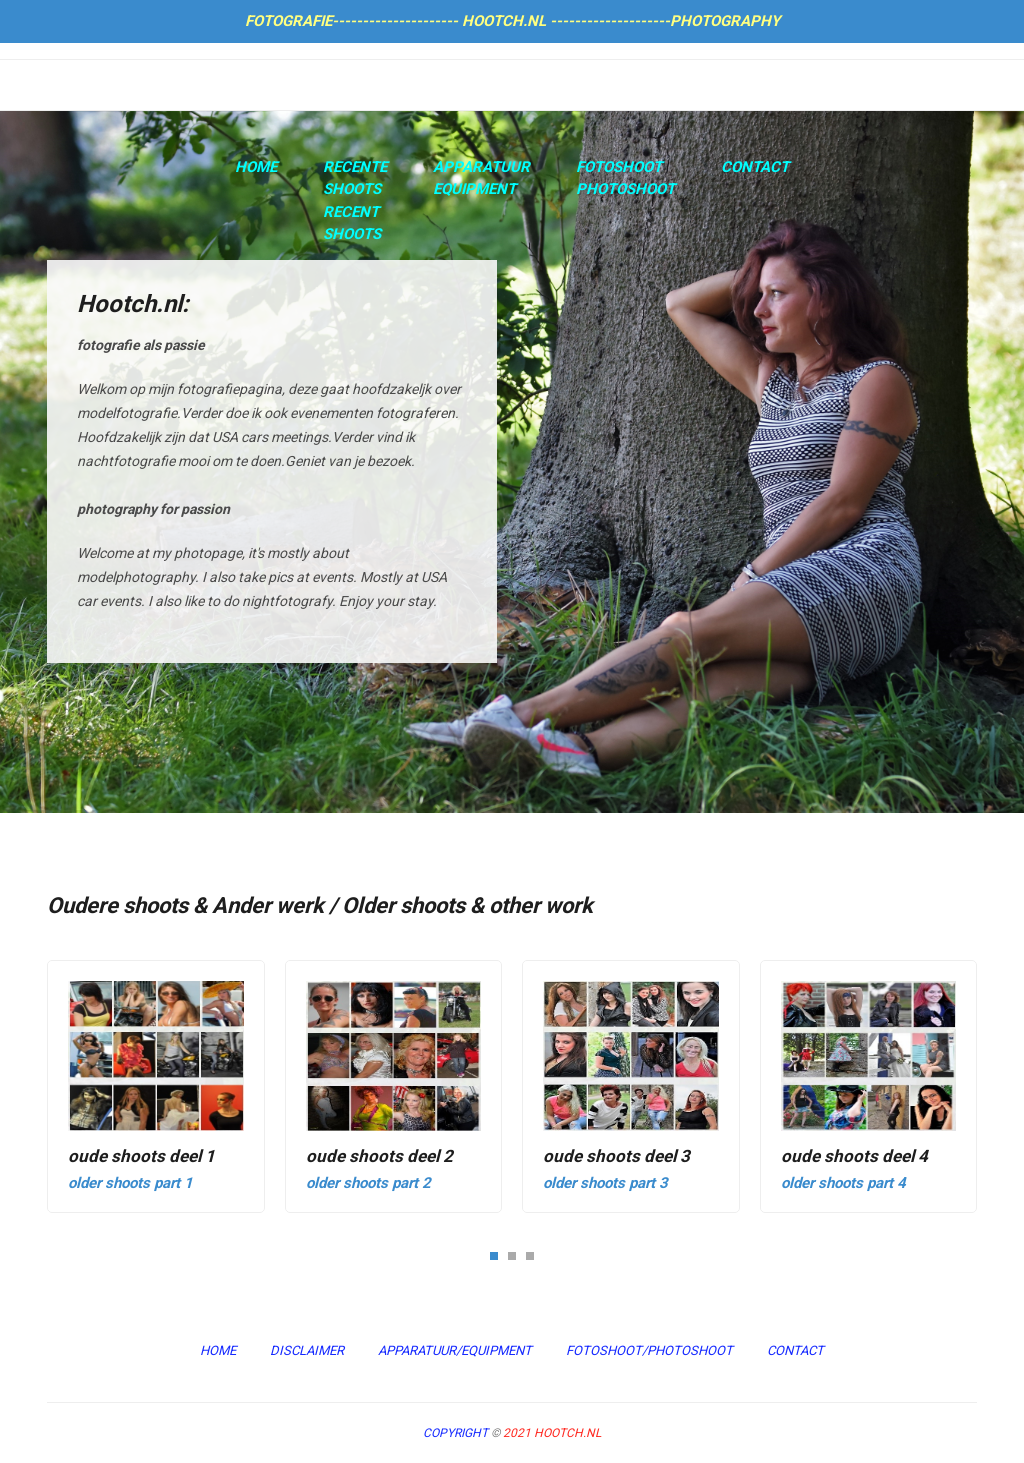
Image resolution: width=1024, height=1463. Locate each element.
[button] (494, 1255)
